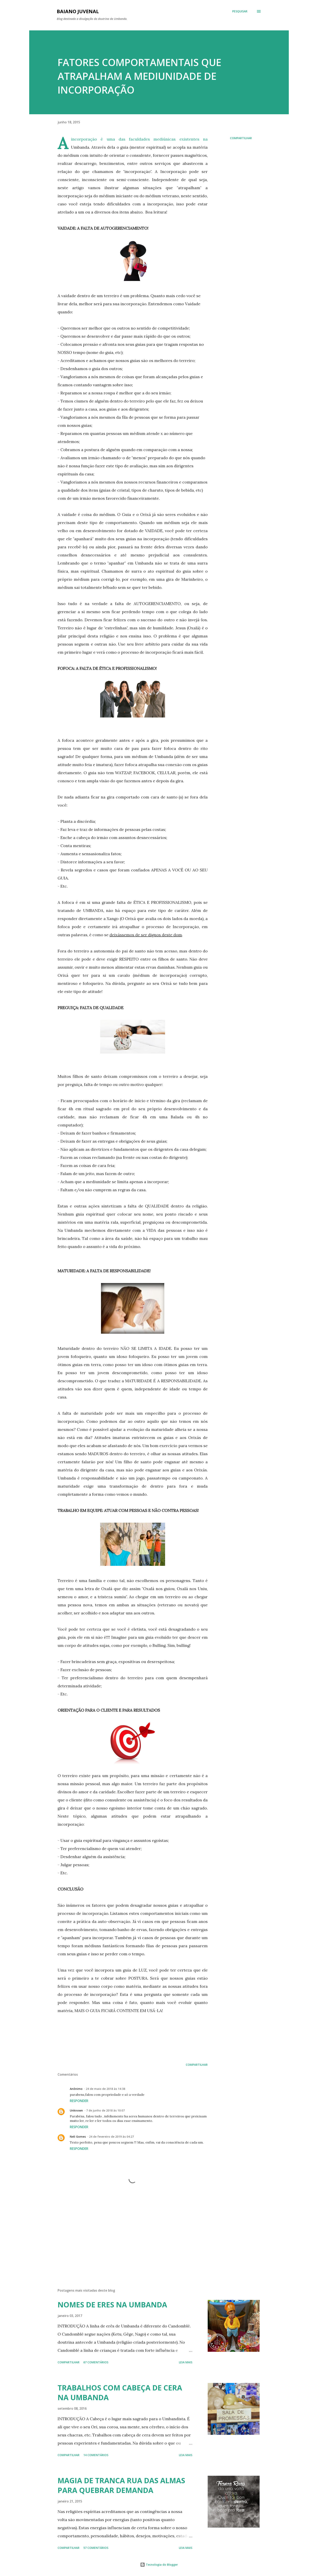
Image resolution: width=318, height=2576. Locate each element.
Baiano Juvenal (78, 11)
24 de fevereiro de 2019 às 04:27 (111, 2136)
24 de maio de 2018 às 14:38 (105, 2089)
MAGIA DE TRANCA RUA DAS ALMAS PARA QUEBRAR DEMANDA (121, 2485)
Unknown (76, 2110)
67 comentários (95, 2362)
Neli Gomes (78, 2136)
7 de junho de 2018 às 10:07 (105, 2110)
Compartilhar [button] (241, 138)
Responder (79, 2101)
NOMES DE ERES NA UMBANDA (112, 2305)
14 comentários (95, 2455)
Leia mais (185, 2362)
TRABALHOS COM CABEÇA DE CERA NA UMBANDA (120, 2392)
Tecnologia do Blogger (159, 2564)
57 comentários (95, 2548)
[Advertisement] (126, 2237)
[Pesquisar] (239, 11)
